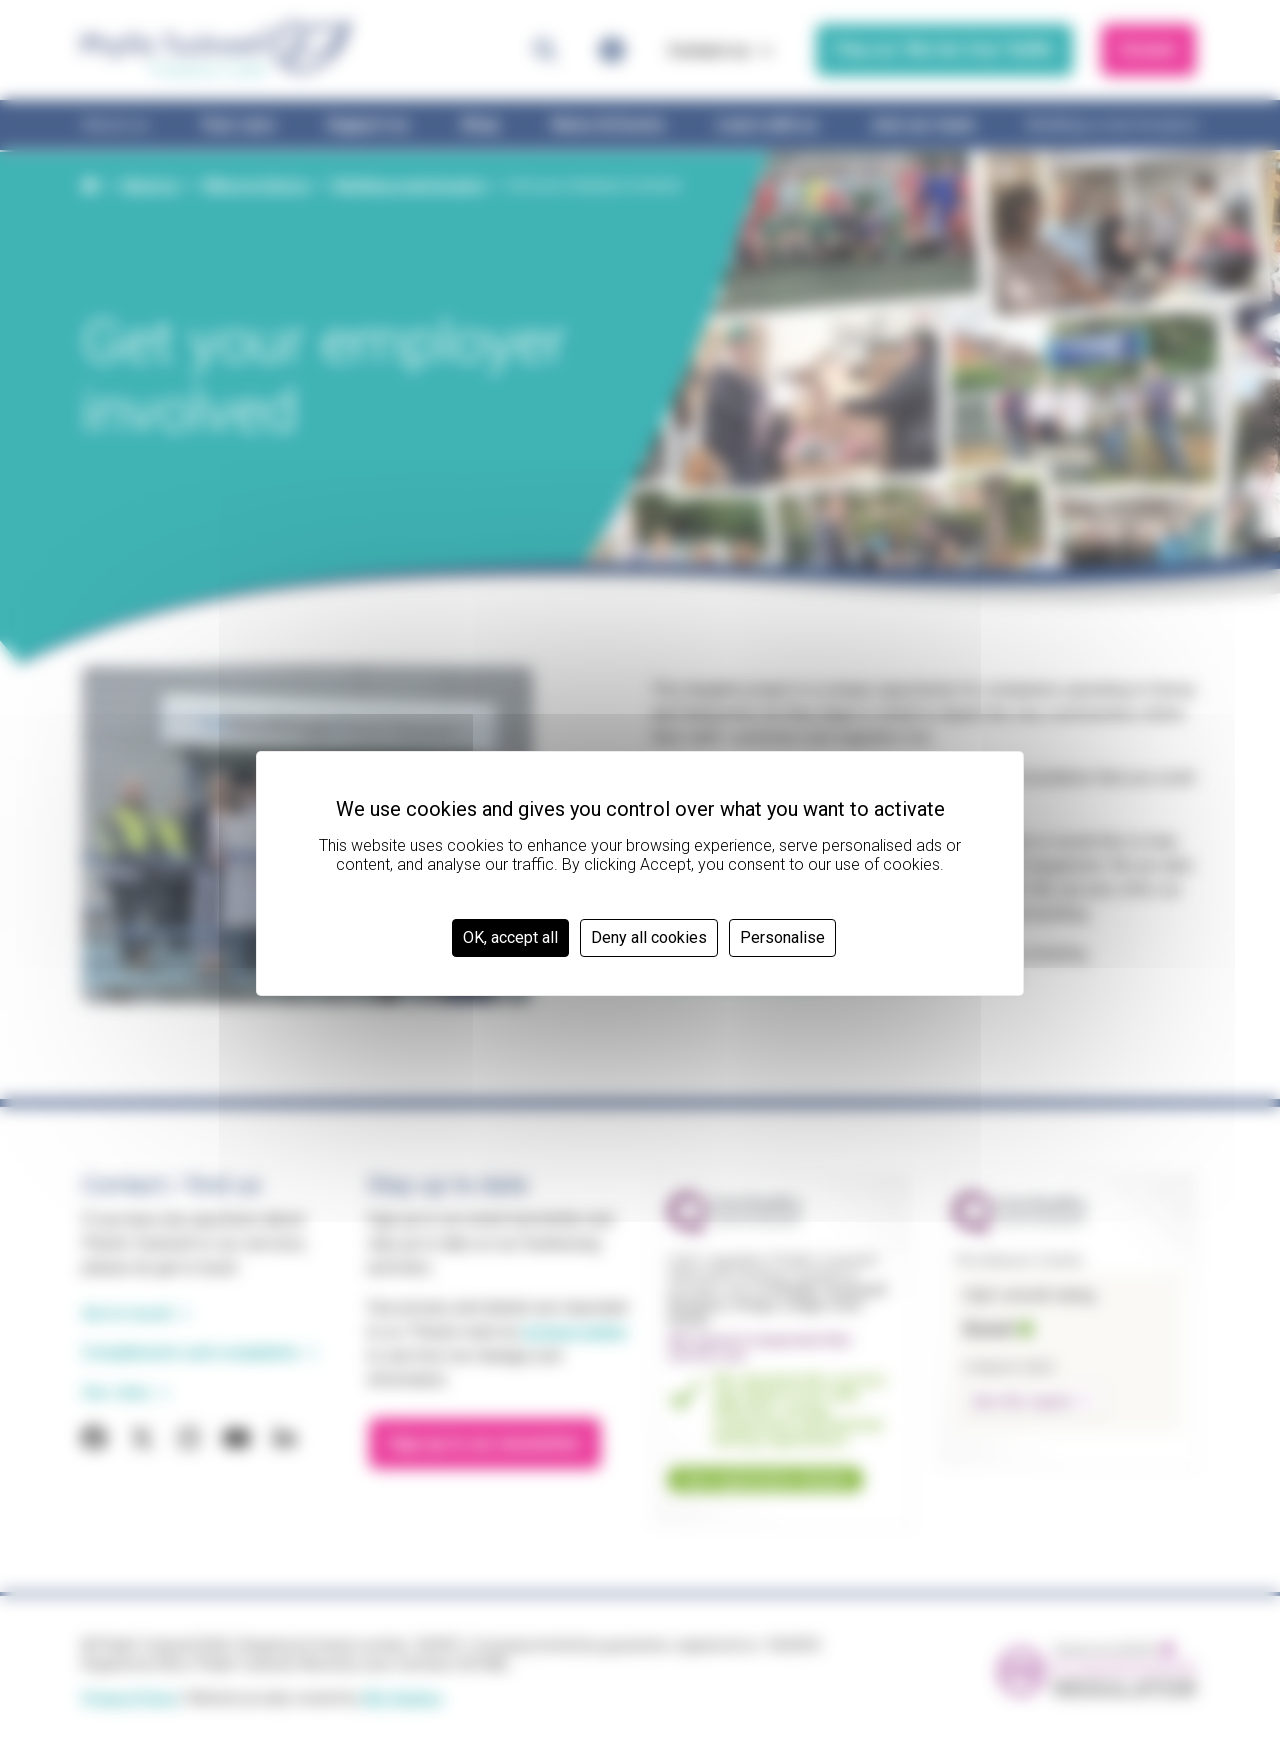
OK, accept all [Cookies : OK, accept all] (510, 937)
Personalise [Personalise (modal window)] (782, 937)
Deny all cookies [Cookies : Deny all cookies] (649, 937)
